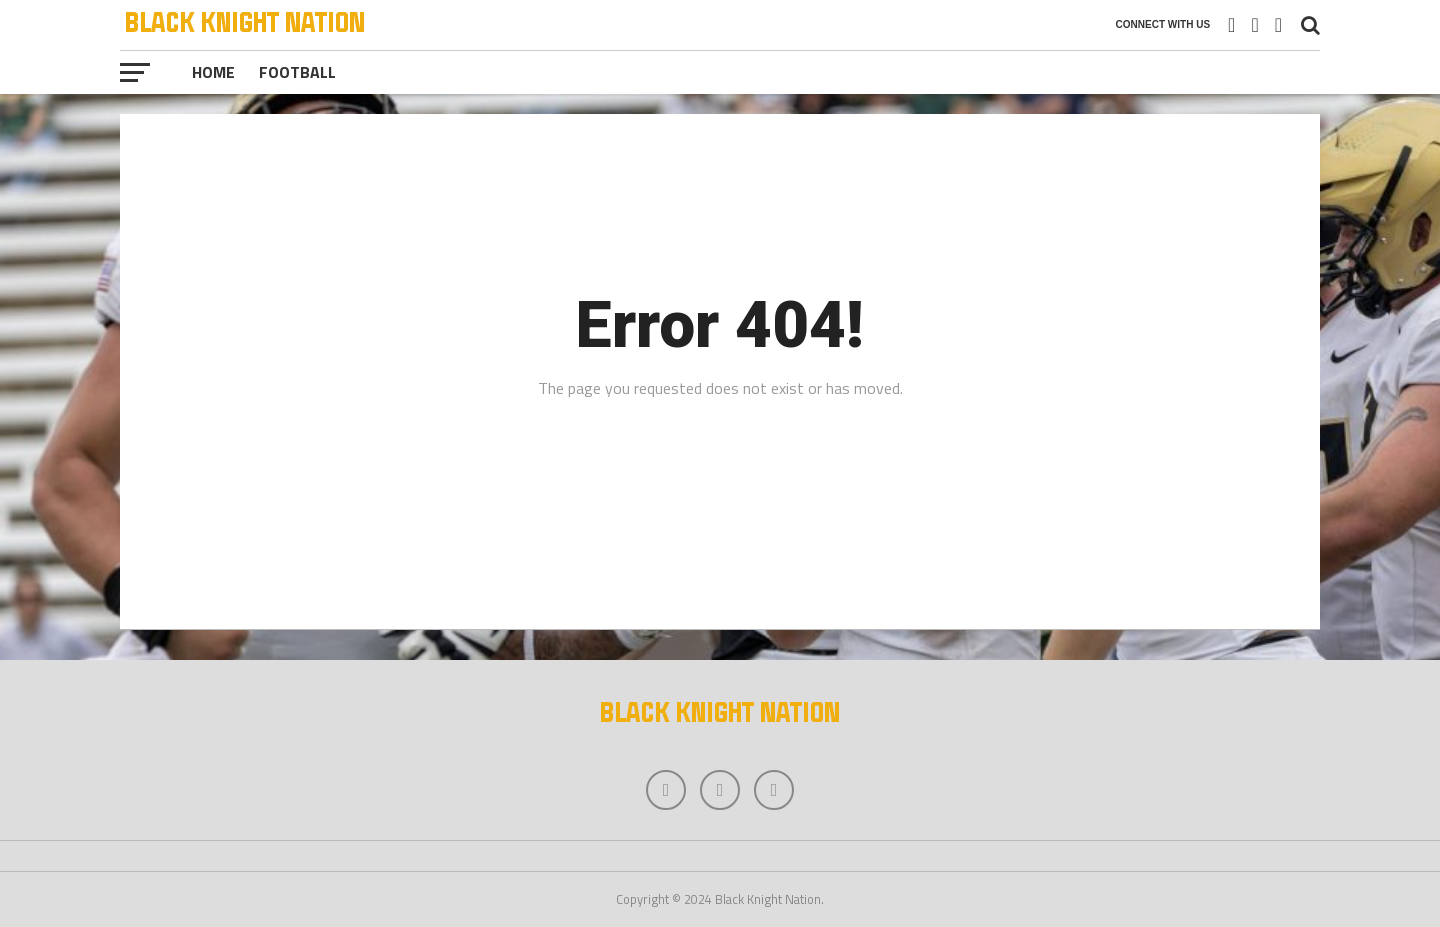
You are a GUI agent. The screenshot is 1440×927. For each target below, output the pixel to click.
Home (213, 72)
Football (297, 72)
